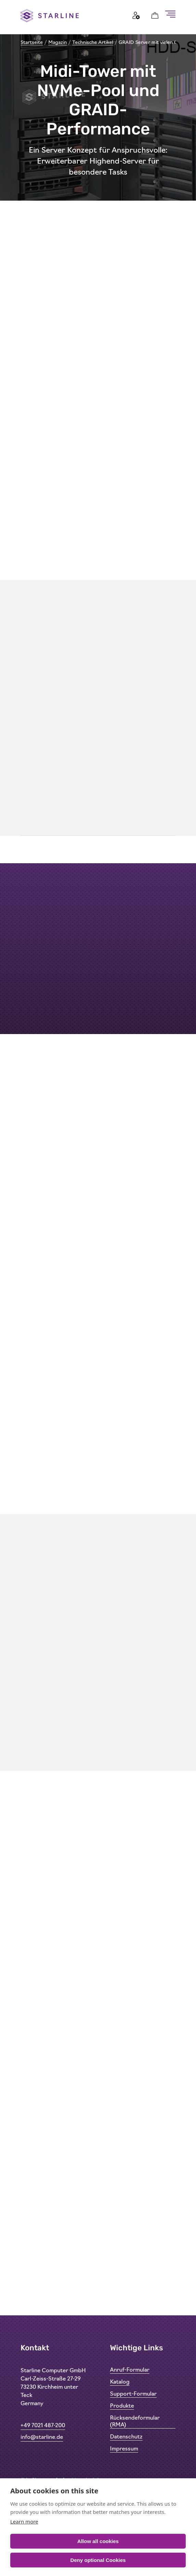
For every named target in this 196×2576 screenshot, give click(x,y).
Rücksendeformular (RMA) (135, 2421)
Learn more (24, 2521)
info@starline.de (42, 2437)
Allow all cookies (98, 2541)
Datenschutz (126, 2437)
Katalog (120, 2382)
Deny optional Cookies (98, 2560)
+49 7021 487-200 (43, 2426)
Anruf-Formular (129, 2370)
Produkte (122, 2406)
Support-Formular (133, 2394)
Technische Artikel (92, 42)
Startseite (32, 42)
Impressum (124, 2449)
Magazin (57, 42)
